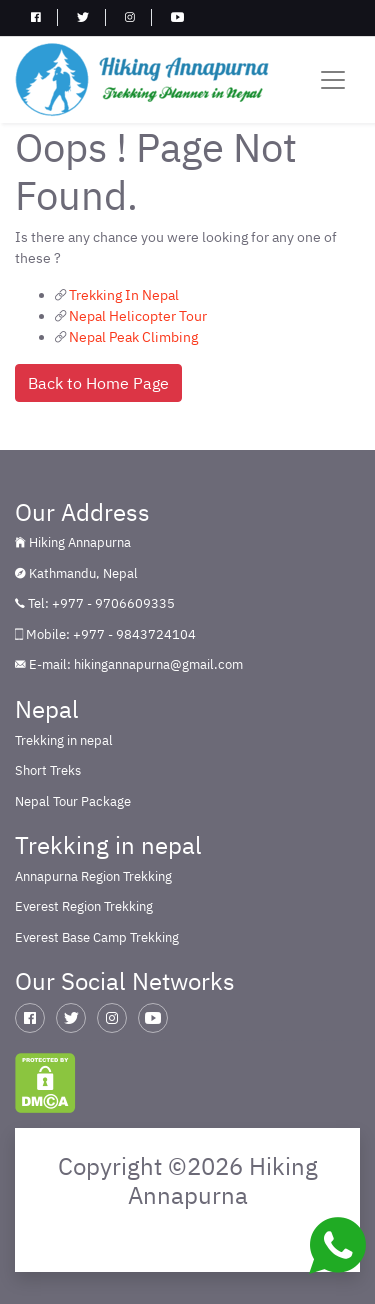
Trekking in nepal (64, 740)
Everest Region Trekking (84, 906)
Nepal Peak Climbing (133, 337)
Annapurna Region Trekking (93, 876)
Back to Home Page (98, 383)
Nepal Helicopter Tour (138, 316)
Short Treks (48, 770)
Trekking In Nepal (124, 295)
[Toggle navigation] (333, 80)
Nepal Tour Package (73, 801)
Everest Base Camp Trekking (97, 937)
